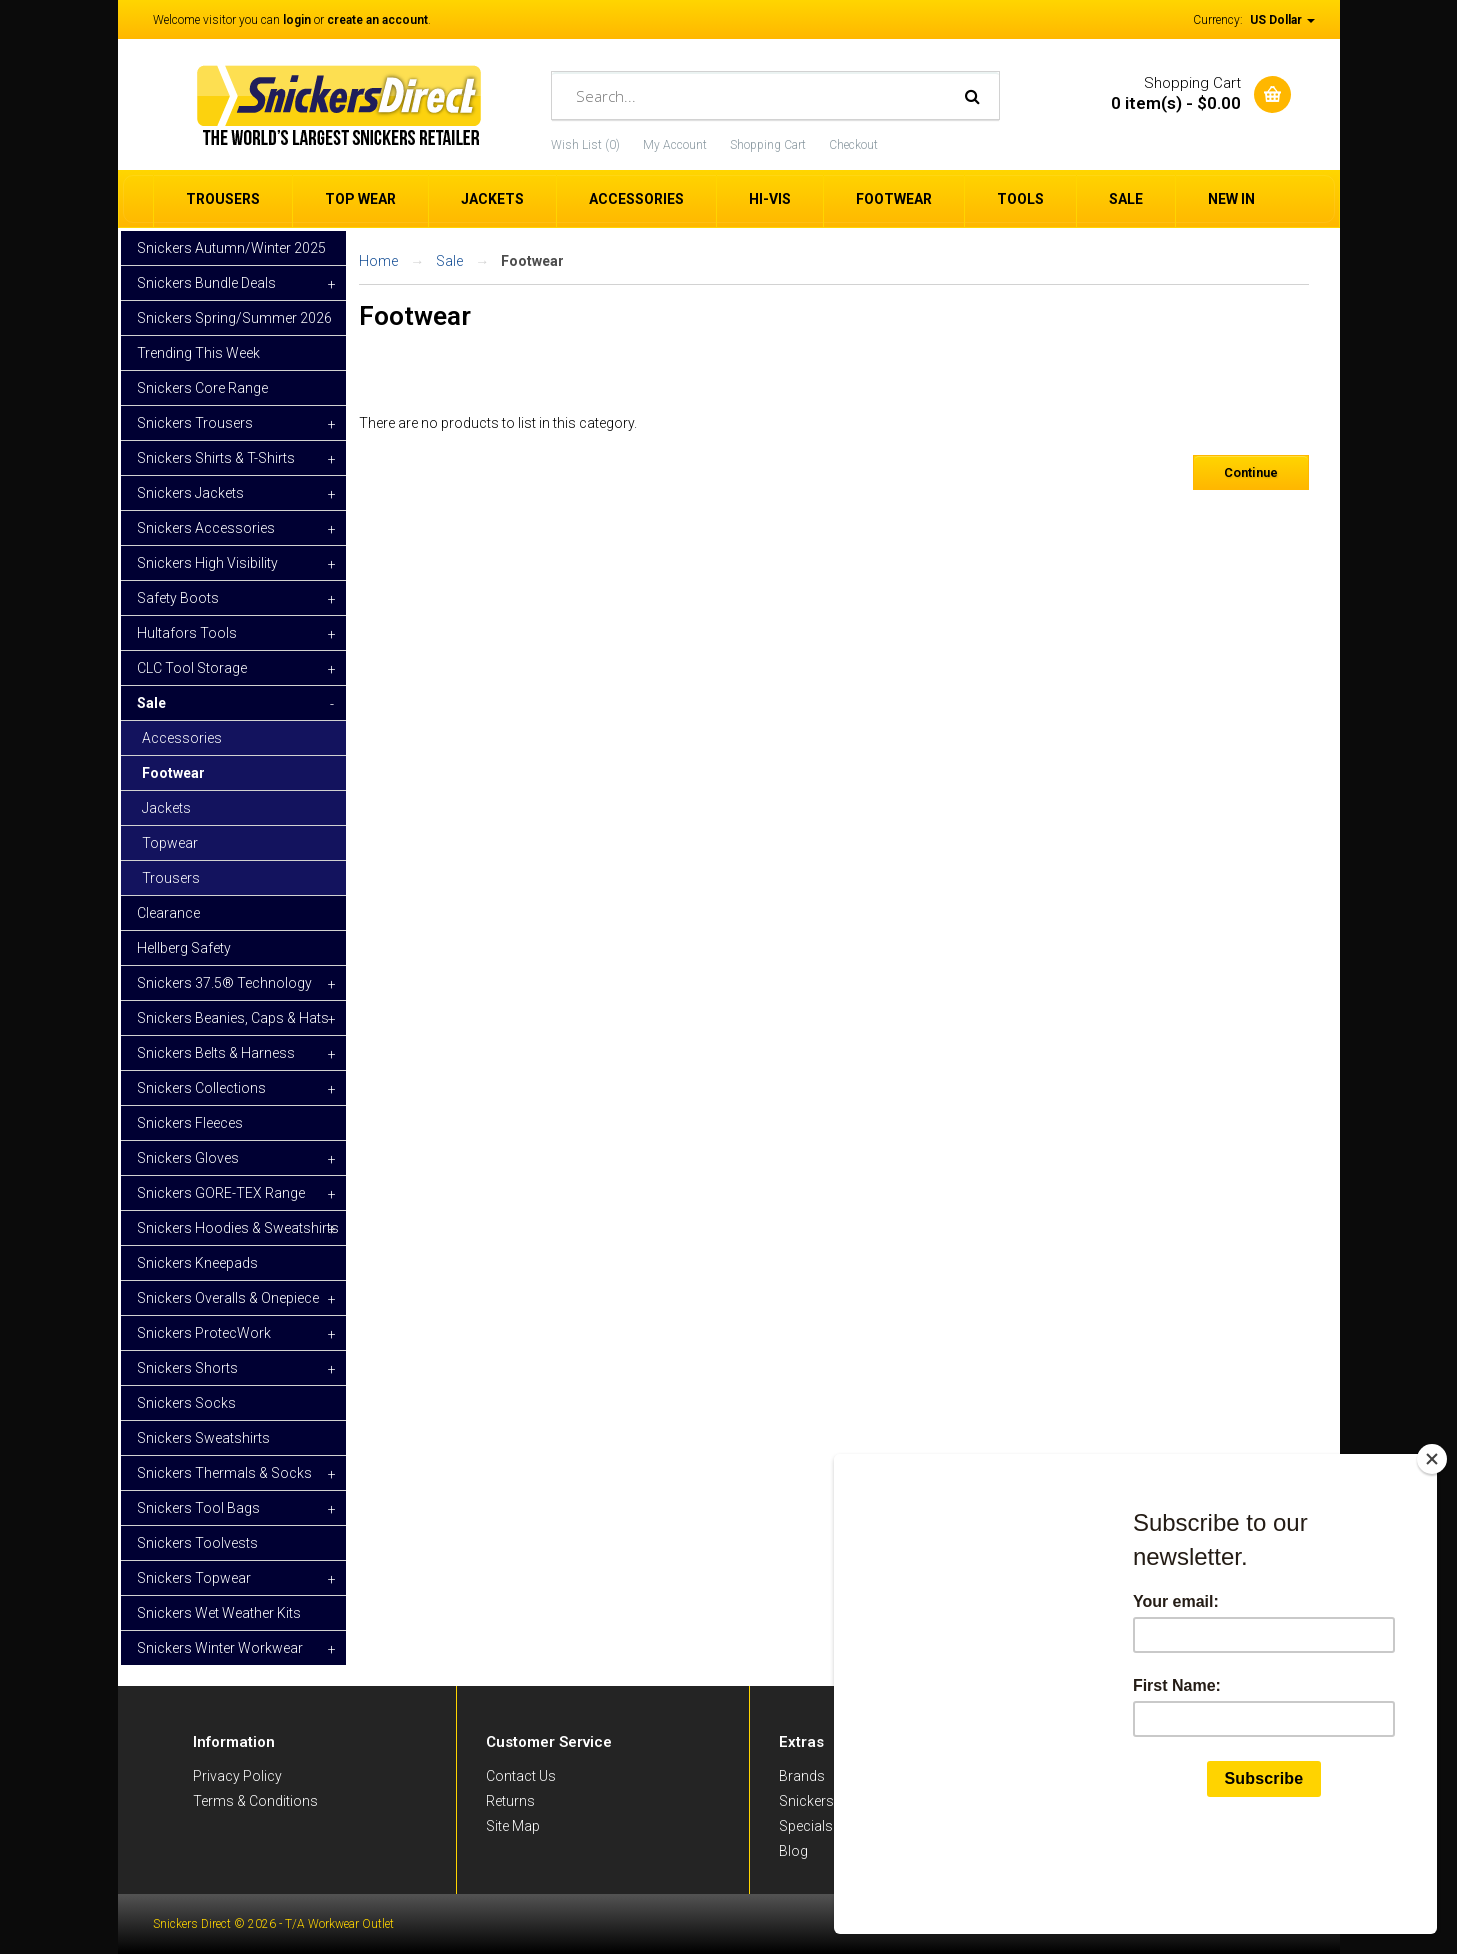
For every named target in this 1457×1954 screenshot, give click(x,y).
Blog (793, 1851)
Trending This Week (198, 353)
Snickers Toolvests (197, 1543)
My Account (675, 145)
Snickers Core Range (202, 388)
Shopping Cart (768, 145)
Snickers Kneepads (197, 1263)
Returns (510, 1801)
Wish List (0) (585, 145)
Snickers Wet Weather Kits (219, 1613)
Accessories (182, 738)
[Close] (1432, 1554)
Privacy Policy (237, 1776)
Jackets (166, 808)
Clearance (168, 913)
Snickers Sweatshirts (203, 1438)
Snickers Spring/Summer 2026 (234, 318)
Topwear (170, 843)
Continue (1251, 472)
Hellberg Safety (184, 948)
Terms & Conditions (255, 1801)
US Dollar (1282, 20)
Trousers (171, 878)
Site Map (513, 1826)
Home (378, 261)
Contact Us (521, 1776)
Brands (802, 1776)
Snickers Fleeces (190, 1123)
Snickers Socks (186, 1403)
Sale (449, 261)
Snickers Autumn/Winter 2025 (231, 248)
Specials (806, 1826)
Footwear (173, 773)
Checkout (853, 145)
